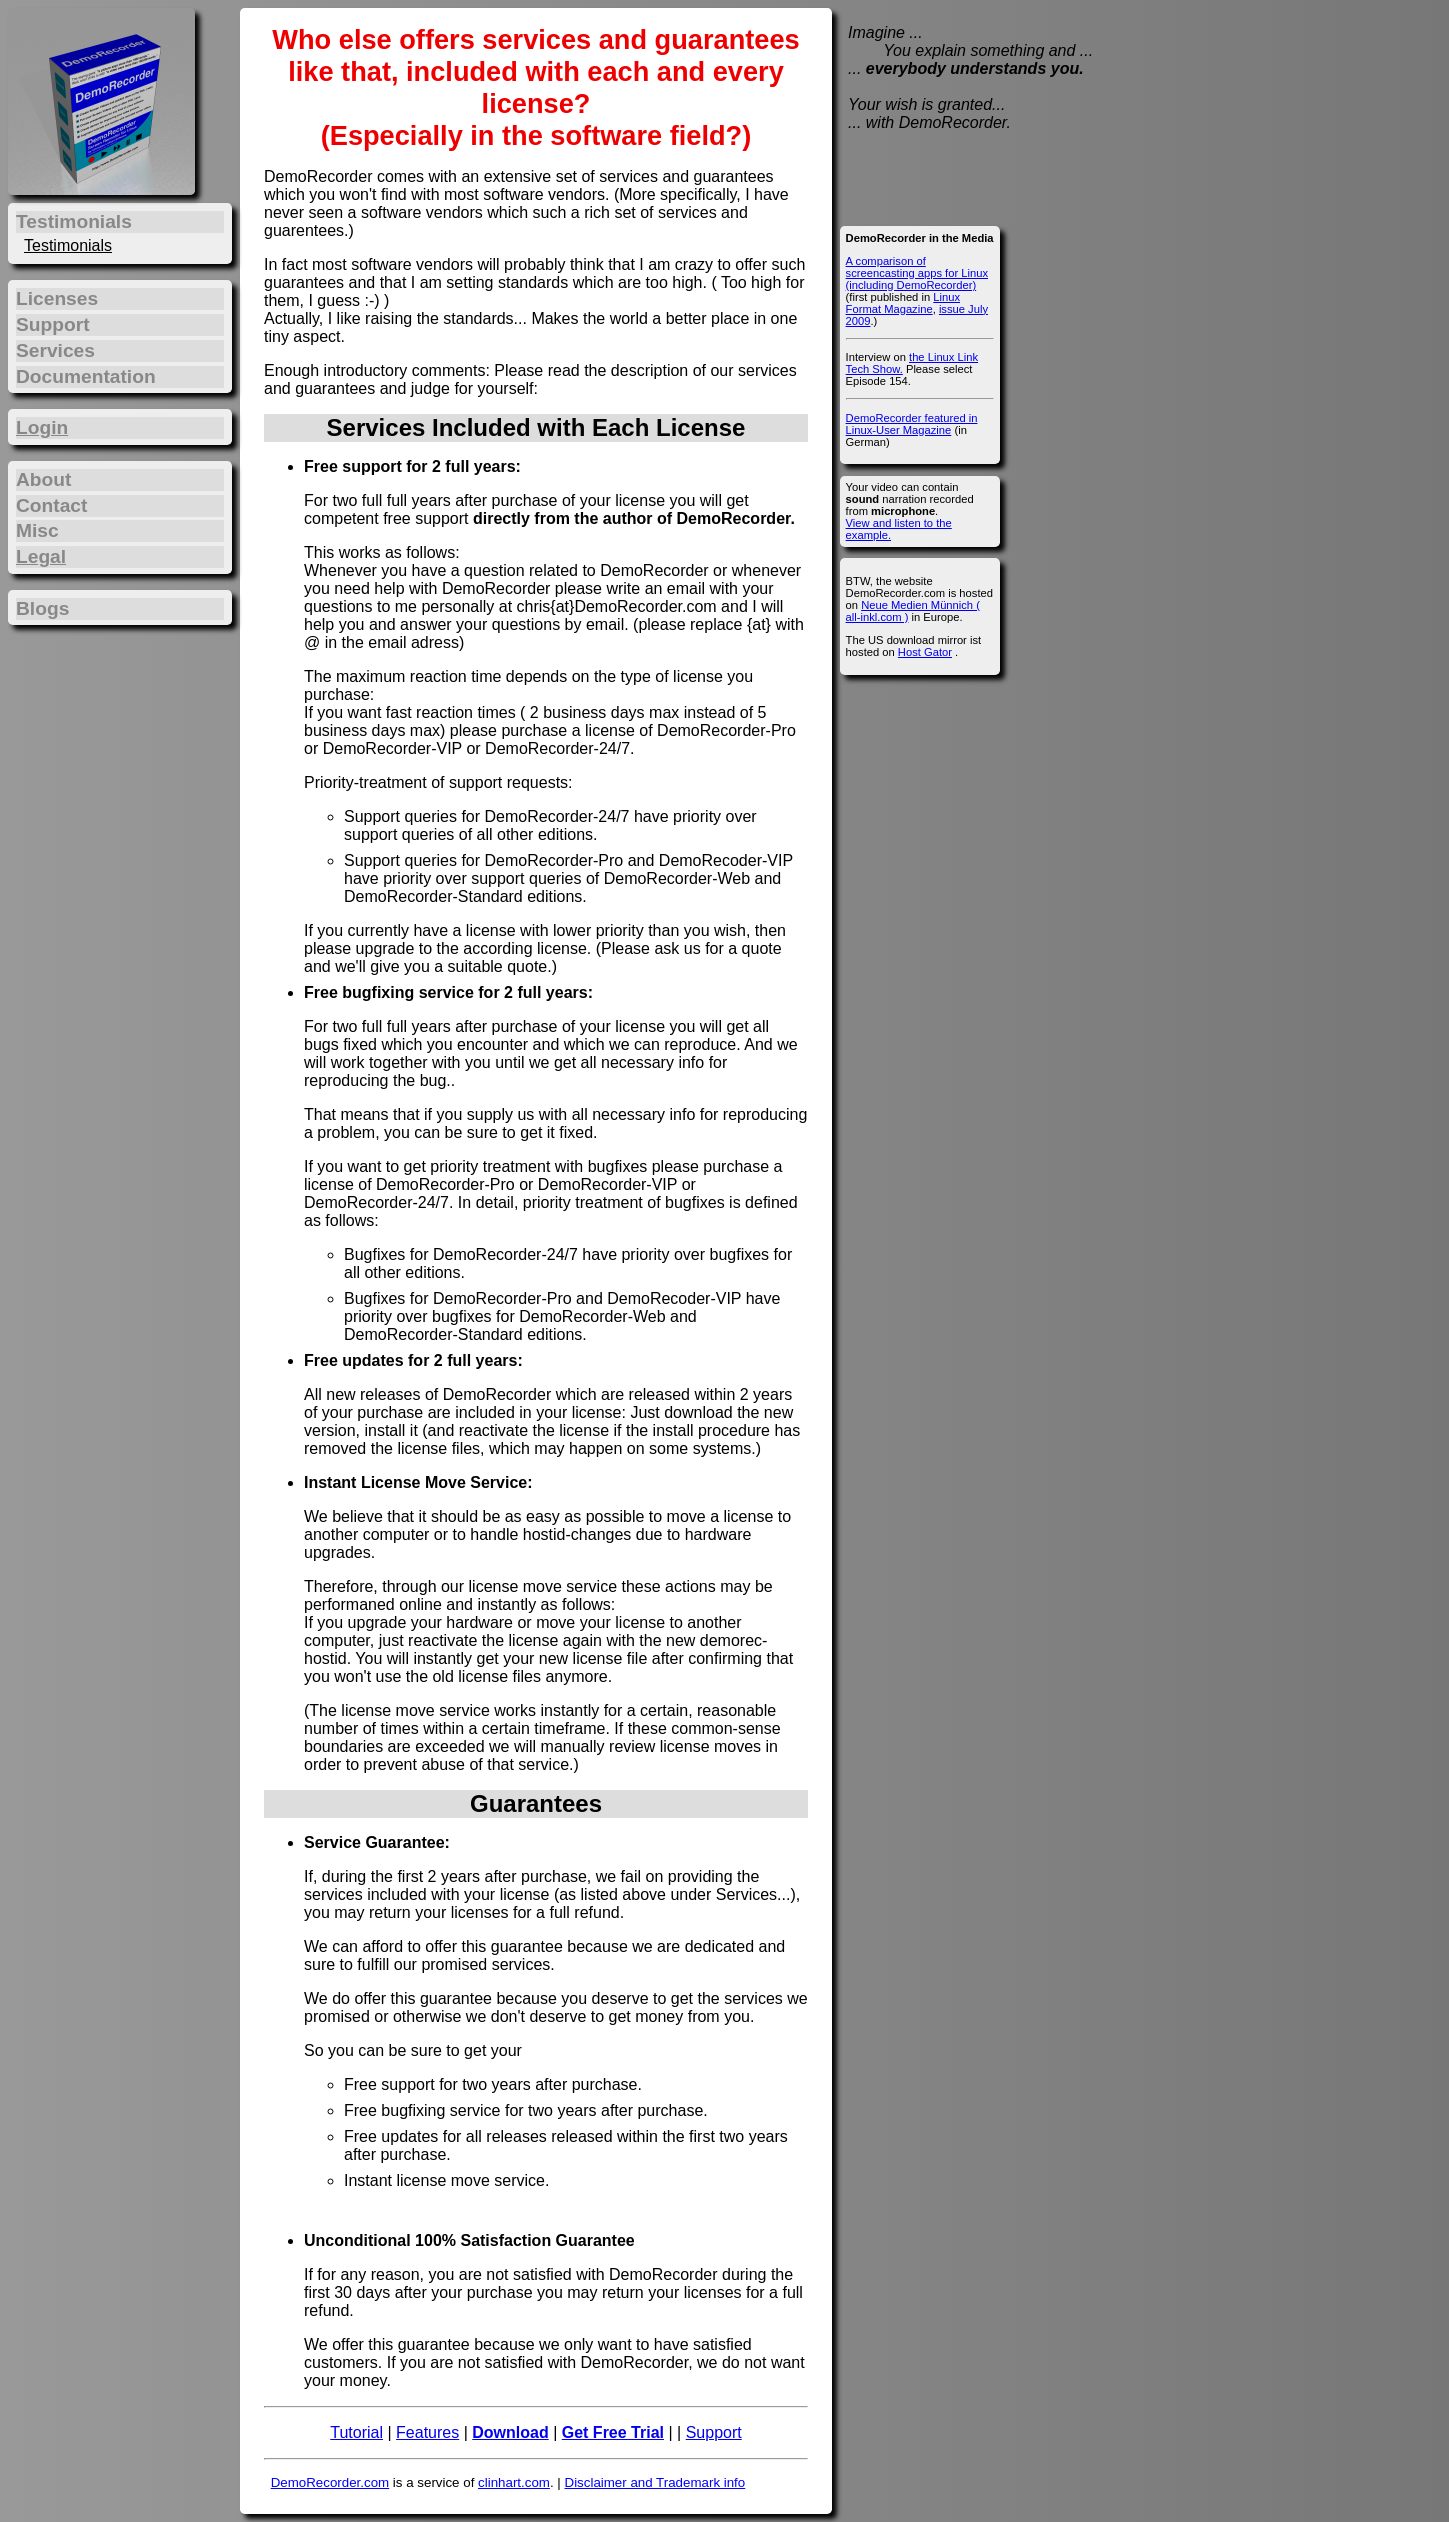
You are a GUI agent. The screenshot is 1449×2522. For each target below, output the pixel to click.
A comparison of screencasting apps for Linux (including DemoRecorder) (917, 273)
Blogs (42, 608)
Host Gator (925, 652)
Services (55, 350)
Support (714, 2432)
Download (510, 2432)
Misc (37, 530)
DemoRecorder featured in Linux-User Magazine (912, 424)
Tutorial (356, 2432)
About (43, 479)
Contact (51, 505)
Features (427, 2432)
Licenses (57, 298)
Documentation (86, 376)
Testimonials (68, 245)
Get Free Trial (613, 2432)
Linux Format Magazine (903, 303)
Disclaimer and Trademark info (655, 2482)
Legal (41, 556)
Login (42, 427)
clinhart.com (514, 2482)
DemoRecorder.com (330, 2482)
